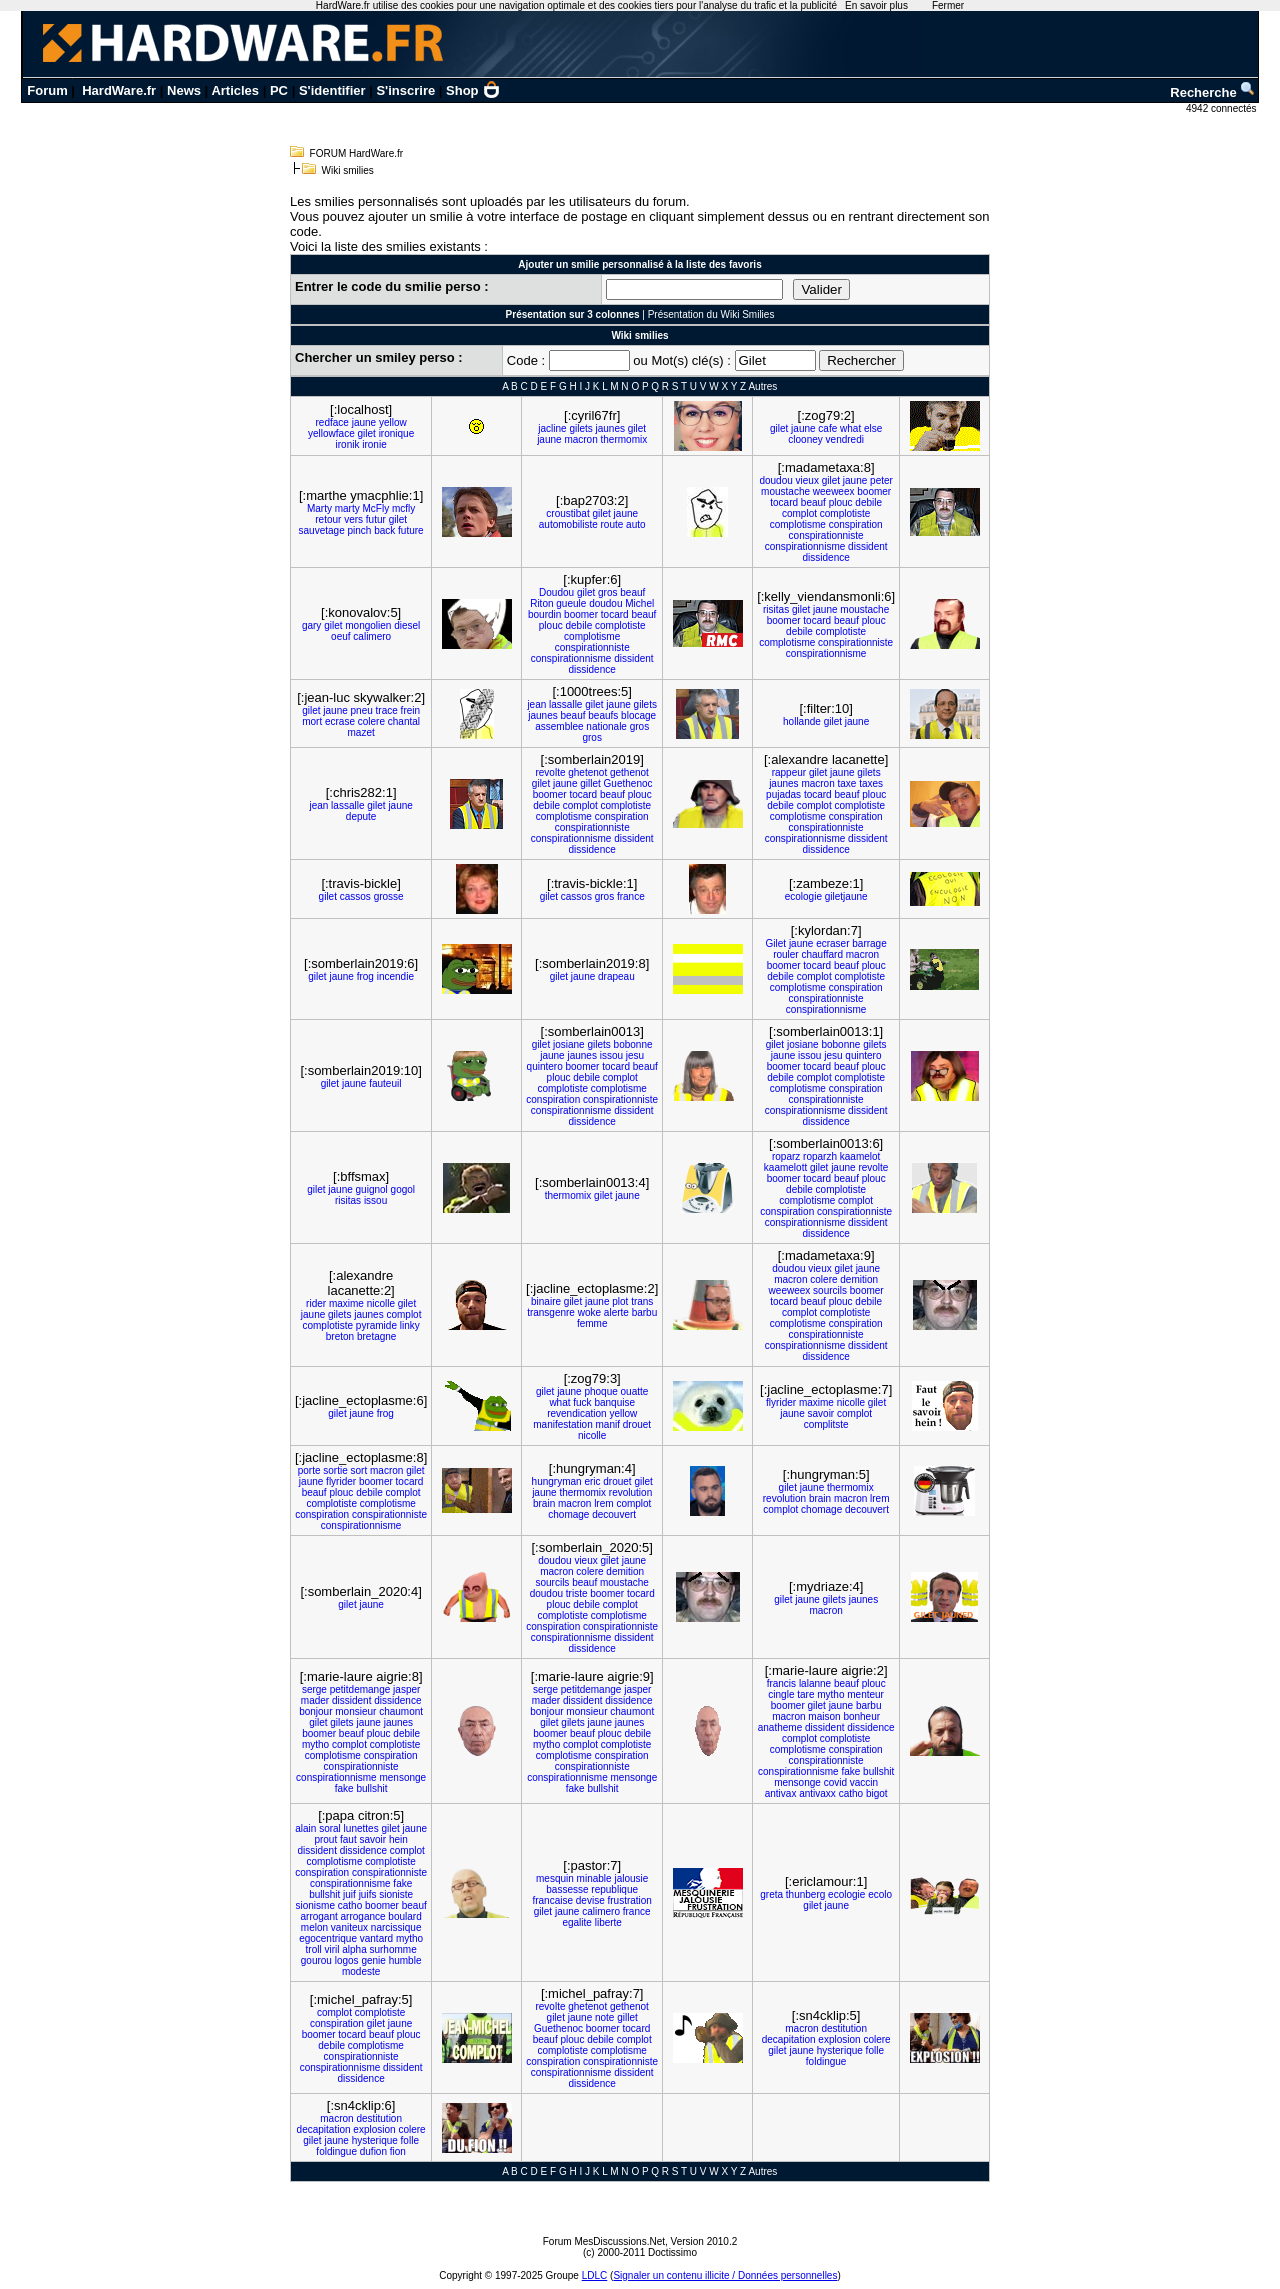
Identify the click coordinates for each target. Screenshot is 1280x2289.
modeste (361, 1971)
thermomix (624, 439)
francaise (552, 1900)
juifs (368, 1894)
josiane (569, 1044)
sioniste (396, 1894)
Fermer (948, 5)
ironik (348, 444)
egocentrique (328, 1938)
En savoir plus (876, 5)
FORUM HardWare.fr (357, 153)
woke (589, 1312)
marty (347, 508)
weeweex (834, 491)
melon (314, 1927)
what (850, 428)
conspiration (856, 524)
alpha (354, 1949)
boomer (874, 491)
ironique (397, 433)
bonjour (315, 1711)
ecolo (880, 1894)
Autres (762, 386)
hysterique (840, 2050)
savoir (821, 1413)
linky (410, 1325)
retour (328, 519)
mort (312, 721)
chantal (404, 721)
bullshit (371, 1788)
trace (387, 710)
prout (325, 1839)
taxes (871, 783)
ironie (374, 444)
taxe (847, 783)
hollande (802, 721)
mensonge (402, 1777)
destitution (844, 2028)
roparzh (820, 1156)
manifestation (562, 1424)
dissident (867, 546)
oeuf (340, 636)
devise (590, 1900)
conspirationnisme (805, 546)
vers (353, 519)
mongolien (368, 625)
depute (361, 816)
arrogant (319, 1916)
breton (340, 1336)
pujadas (783, 794)
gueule (571, 603)
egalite (576, 1922)
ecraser (832, 943)
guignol (372, 1189)
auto (635, 524)
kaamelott (785, 1167)
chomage (568, 1514)
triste (577, 1593)
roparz (786, 1156)
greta (771, 1894)
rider (316, 1303)
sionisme (315, 1905)
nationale (606, 726)
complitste (826, 1424)
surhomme (392, 1949)
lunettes (361, 1828)
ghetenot (587, 772)
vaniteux (349, 1927)
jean (536, 704)
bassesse (567, 1889)
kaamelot (860, 1156)
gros (607, 592)
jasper (406, 1689)
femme (592, 1323)
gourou (316, 1960)
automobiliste (568, 524)
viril (331, 1949)
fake (344, 1788)
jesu (635, 1055)
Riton (541, 603)
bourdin (544, 614)
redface (332, 422)
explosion (839, 2039)
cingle (781, 1694)
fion (398, 2151)
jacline (552, 428)
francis (781, 1683)
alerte (616, 1312)
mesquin (555, 1878)
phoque (600, 1391)
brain (544, 1503)
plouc (841, 502)
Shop (473, 90)
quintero (545, 1066)
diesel (407, 625)
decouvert (614, 1514)
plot (620, 1301)
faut (348, 1839)
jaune (364, 422)
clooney (805, 439)
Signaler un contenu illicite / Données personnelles (725, 2275)
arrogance (363, 1916)
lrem (603, 1503)
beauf (813, 502)
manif (608, 1424)
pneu (362, 710)
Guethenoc (628, 783)
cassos (355, 896)
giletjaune (846, 896)
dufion (373, 2151)
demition (859, 1279)
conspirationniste (826, 535)
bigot (877, 1793)
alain (305, 1828)
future (411, 530)
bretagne (376, 1336)
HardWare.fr (119, 90)
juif (349, 1894)
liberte (608, 1922)
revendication (576, 1413)
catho (851, 1793)
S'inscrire (405, 90)
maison (824, 1716)
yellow (393, 422)
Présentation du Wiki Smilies (711, 314)
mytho (315, 1744)
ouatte (635, 1391)
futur (376, 519)
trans (642, 1301)
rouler (786, 954)
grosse (389, 896)
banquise (614, 1402)
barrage (869, 943)
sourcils (830, 1290)
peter (881, 480)
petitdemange (360, 1689)
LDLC (595, 2275)
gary (311, 625)
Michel (639, 603)
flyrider (781, 1402)
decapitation (789, 2039)
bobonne (633, 1044)
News (184, 90)
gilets (580, 428)
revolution (630, 1492)
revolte (550, 772)
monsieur (355, 1711)
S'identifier (332, 90)
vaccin (864, 1782)
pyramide (376, 1325)
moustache (785, 491)
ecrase (340, 721)
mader (315, 1700)
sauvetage (322, 530)
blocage (638, 715)
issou (611, 1055)
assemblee (559, 726)
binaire (546, 1301)
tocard (784, 502)
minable (594, 1878)
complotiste (845, 513)
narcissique (396, 1927)
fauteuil (385, 1083)
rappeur (789, 772)
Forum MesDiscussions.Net (604, 2241)
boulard (404, 1916)
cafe (827, 428)
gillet (590, 783)
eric (592, 1481)
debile (868, 502)
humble (405, 1960)
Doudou (556, 592)
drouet (637, 1424)
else (873, 428)
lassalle (565, 704)
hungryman (557, 1481)
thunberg (805, 1894)
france (631, 896)
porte (309, 1470)
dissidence (826, 557)
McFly (376, 508)
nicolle (381, 1303)
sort (359, 1470)
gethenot (629, 772)
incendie (395, 976)
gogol (403, 1189)
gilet (367, 433)
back (384, 530)
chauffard (822, 954)
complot (799, 513)
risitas (776, 609)
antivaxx (817, 1793)
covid (835, 1782)
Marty (319, 508)
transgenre (551, 1312)
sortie (335, 1470)
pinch (360, 530)
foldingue (826, 2061)
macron (580, 439)
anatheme (780, 1727)
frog (365, 976)
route (612, 524)
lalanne (815, 1683)
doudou (775, 480)
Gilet (776, 943)
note (604, 2017)
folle (875, 2050)
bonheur (861, 1716)
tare (805, 1694)
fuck (582, 1402)
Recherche (1213, 92)
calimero (372, 636)
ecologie (803, 896)
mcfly (403, 508)
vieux (807, 480)
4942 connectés (1222, 108)
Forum (47, 90)
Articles (235, 90)
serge (314, 1689)
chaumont (401, 1711)
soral (330, 1828)
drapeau (616, 976)
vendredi (845, 439)
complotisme (798, 524)
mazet (361, 732)
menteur (865, 1694)
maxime (346, 1303)
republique (614, 1889)
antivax (781, 1793)
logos (347, 1960)
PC (279, 90)
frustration (629, 1900)
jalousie (631, 1878)
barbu (645, 1312)
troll (314, 1949)
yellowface (331, 433)
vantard (376, 1938)
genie (373, 1960)
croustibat (567, 513)
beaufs (603, 715)
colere (371, 721)
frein (410, 710)
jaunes (610, 428)
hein (398, 1839)
